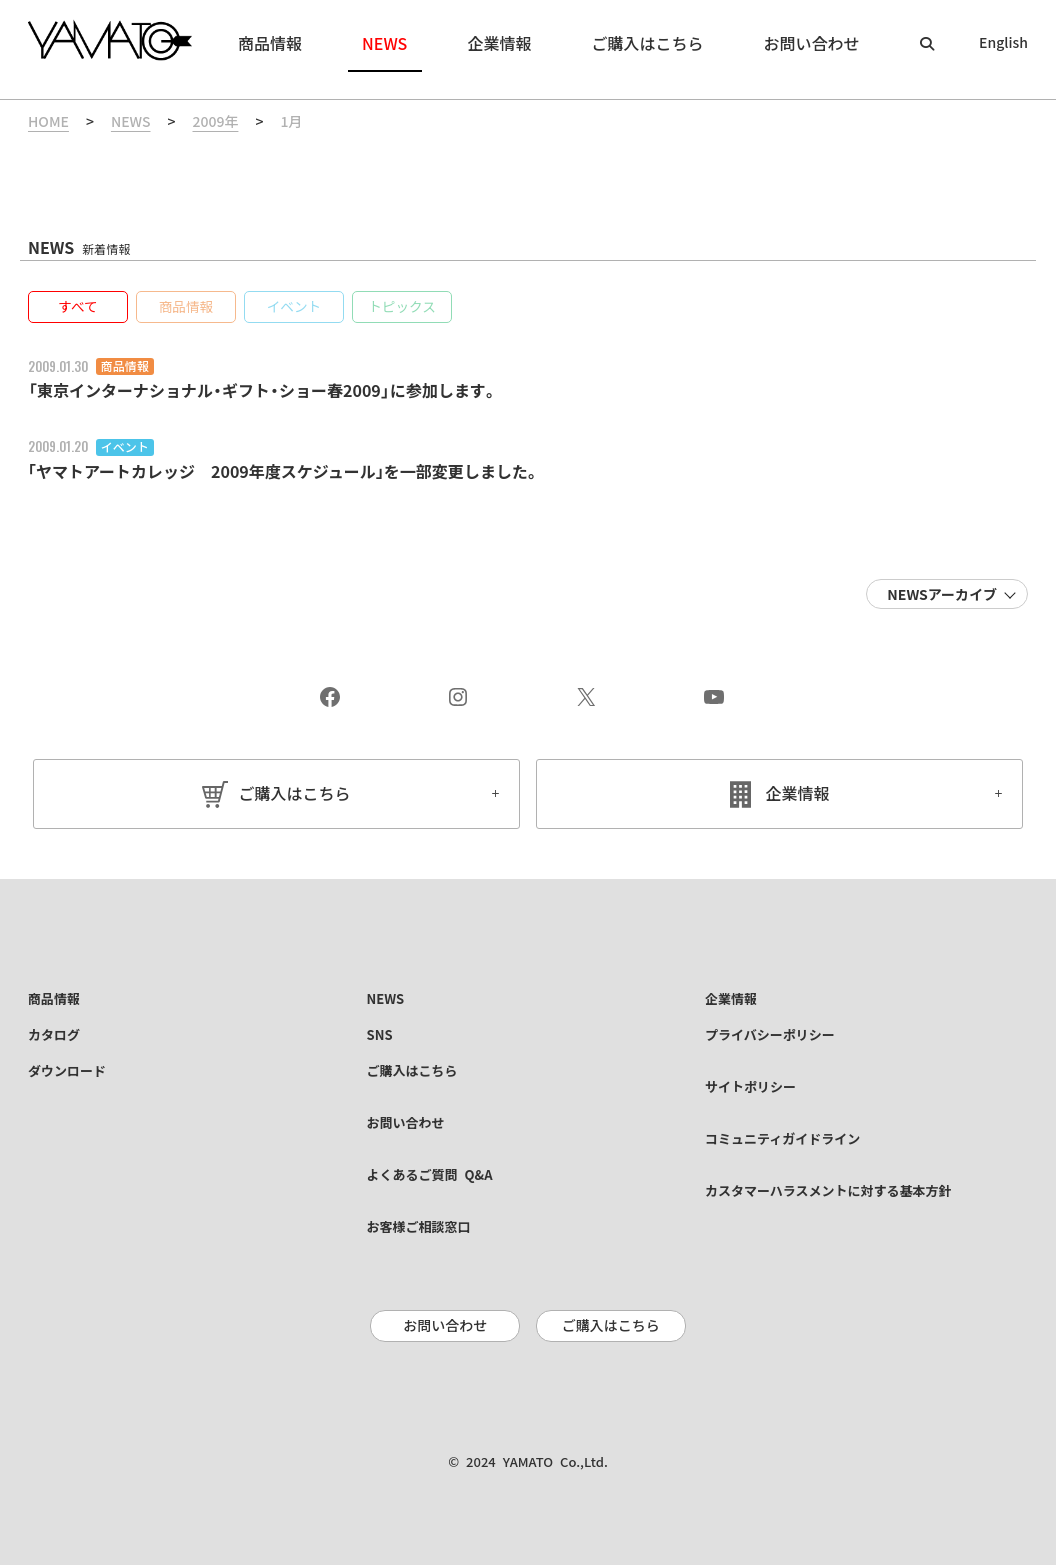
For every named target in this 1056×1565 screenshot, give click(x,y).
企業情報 (798, 794)
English (1003, 43)
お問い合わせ (445, 1326)
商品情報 (125, 366)
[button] (78, 307)
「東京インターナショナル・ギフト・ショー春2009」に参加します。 (263, 391)
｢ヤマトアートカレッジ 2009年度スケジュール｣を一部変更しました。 (284, 472)
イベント (125, 447)
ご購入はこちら (294, 794)
